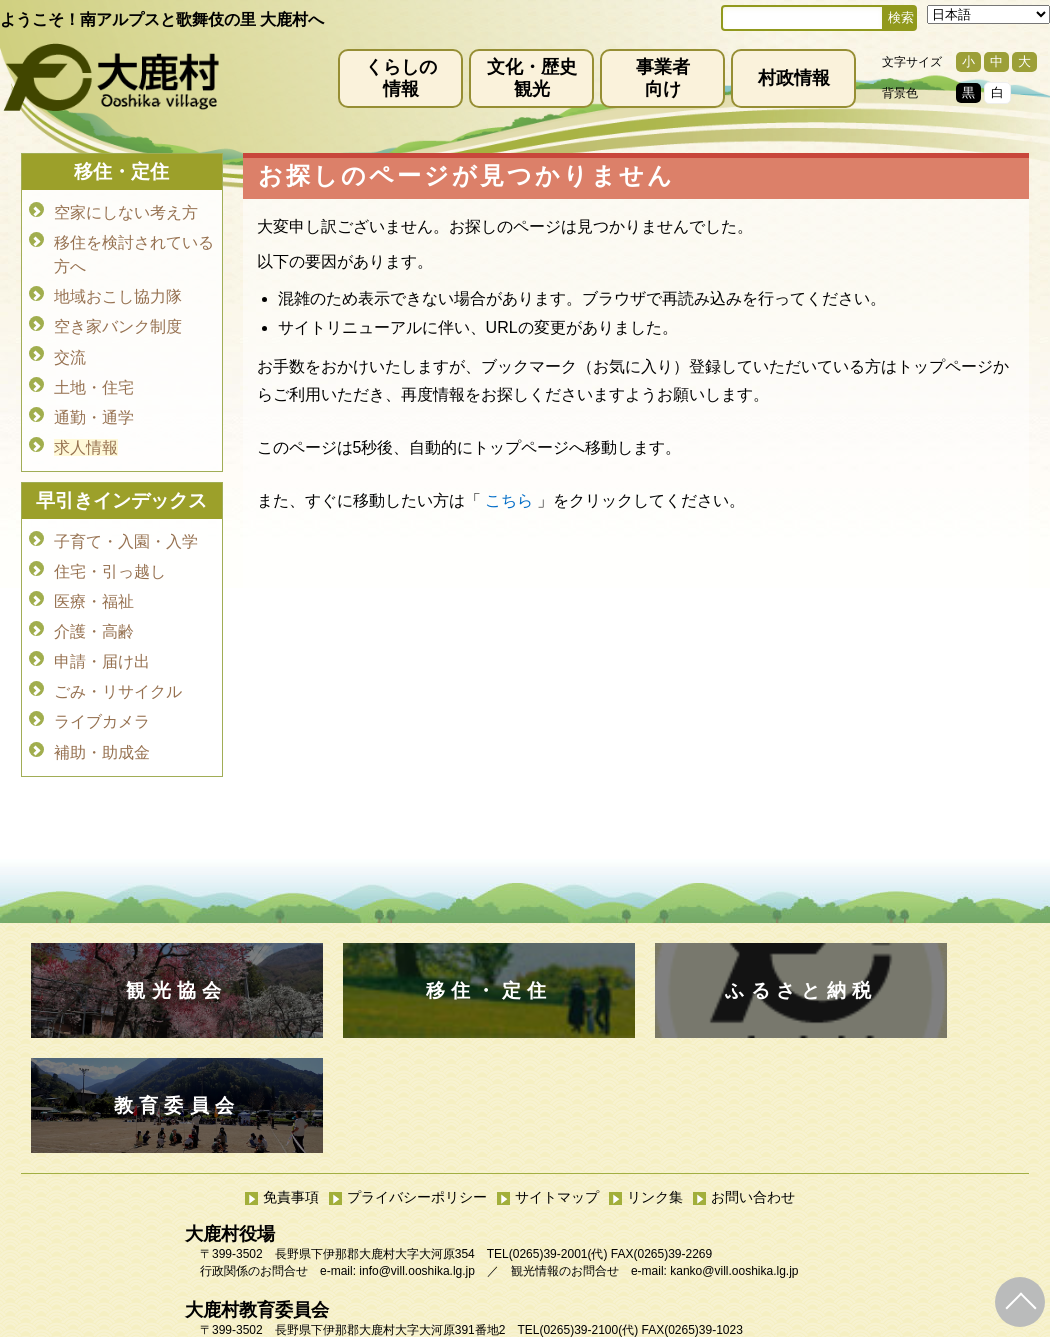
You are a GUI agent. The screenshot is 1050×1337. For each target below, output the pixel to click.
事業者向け (663, 78)
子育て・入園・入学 (126, 523)
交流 (70, 347)
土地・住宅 (94, 375)
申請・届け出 (102, 635)
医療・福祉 (94, 579)
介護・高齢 (94, 607)
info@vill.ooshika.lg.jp (417, 1156)
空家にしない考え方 (126, 211)
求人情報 (86, 431)
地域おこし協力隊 (118, 291)
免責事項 (291, 1082)
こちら (509, 500)
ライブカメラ (102, 691)
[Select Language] (988, 14)
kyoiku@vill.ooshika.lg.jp (436, 1232)
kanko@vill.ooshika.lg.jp (734, 1156)
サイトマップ (557, 1082)
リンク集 (655, 1082)
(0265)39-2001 (548, 1139)
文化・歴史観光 (532, 78)
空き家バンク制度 (118, 319)
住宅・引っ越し (110, 551)
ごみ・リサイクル (118, 663)
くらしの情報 (401, 78)
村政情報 (794, 78)
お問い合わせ (753, 1082)
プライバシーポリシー (417, 1082)
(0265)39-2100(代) (588, 1215)
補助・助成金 (102, 719)
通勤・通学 (94, 403)
